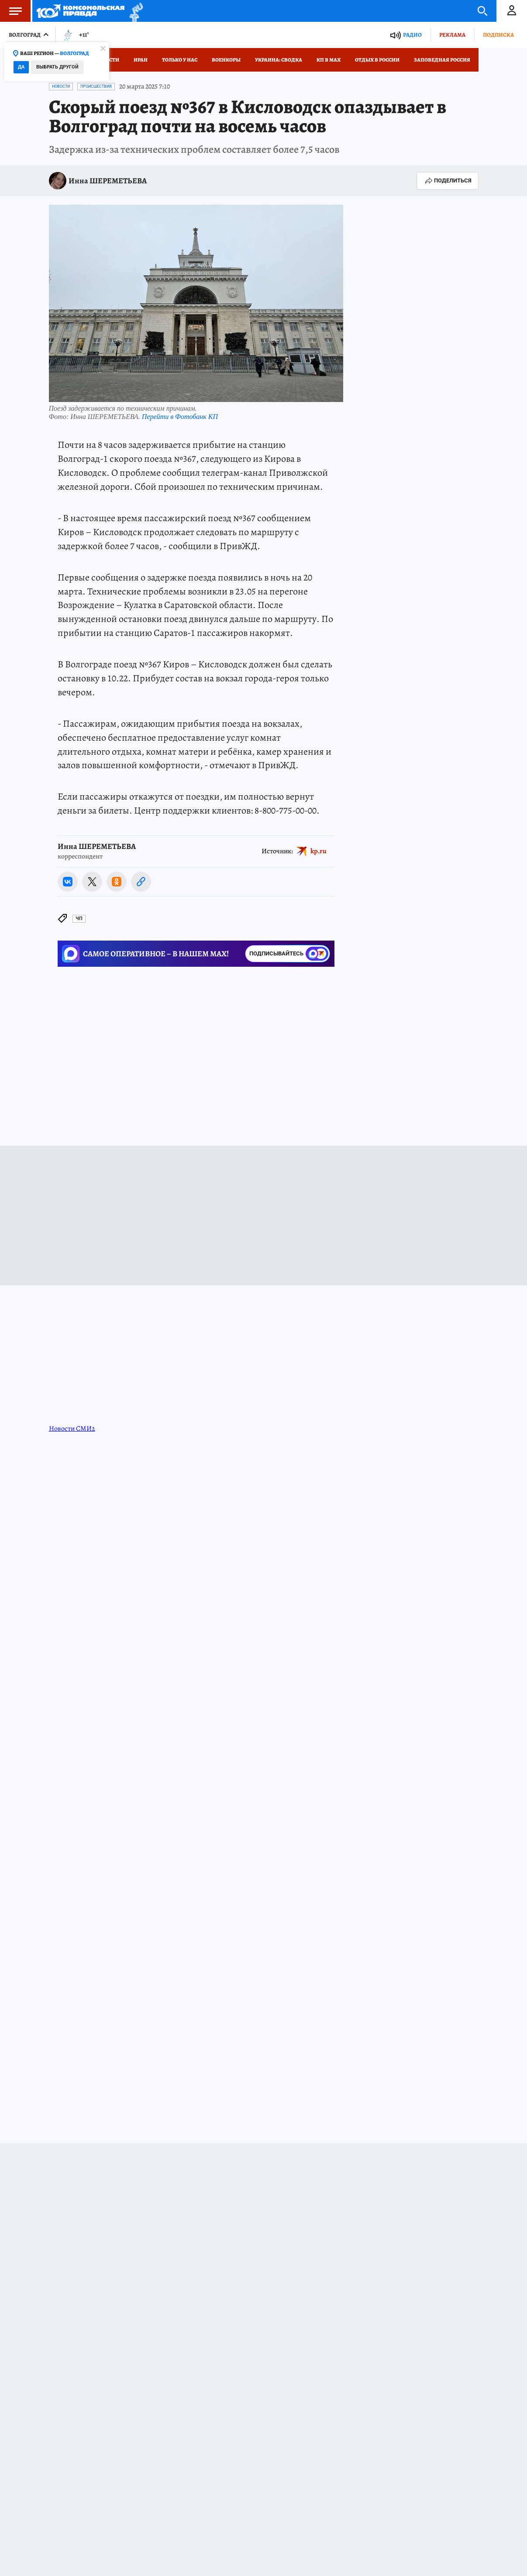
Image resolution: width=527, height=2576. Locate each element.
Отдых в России (377, 59)
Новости (61, 86)
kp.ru (318, 850)
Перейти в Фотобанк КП (180, 416)
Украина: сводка (278, 59)
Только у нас (179, 59)
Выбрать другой (57, 67)
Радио (412, 34)
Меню (11, 11)
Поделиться (448, 180)
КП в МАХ (329, 59)
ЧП (79, 918)
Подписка (498, 34)
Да (21, 67)
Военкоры (226, 59)
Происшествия (96, 86)
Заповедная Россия (442, 59)
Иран (141, 59)
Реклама (452, 34)
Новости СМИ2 (72, 1428)
